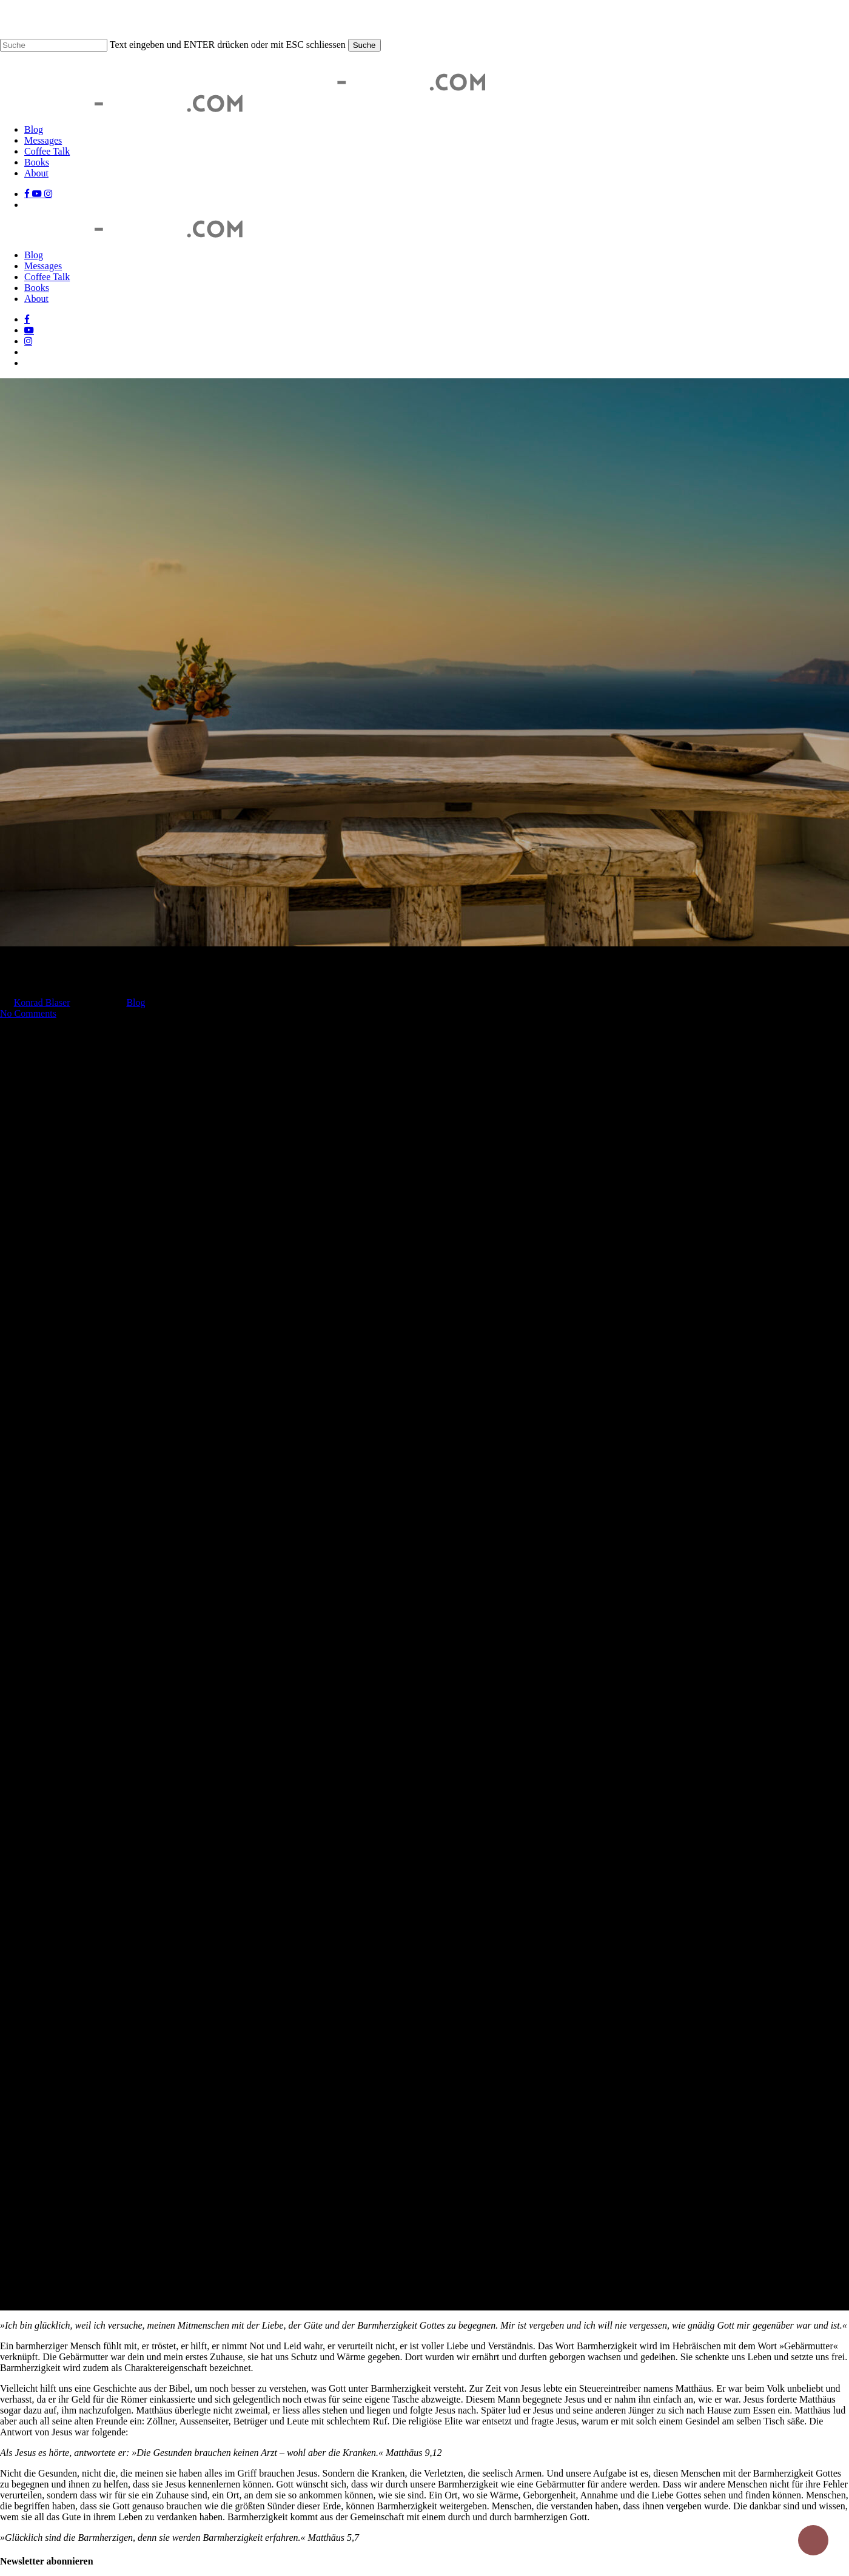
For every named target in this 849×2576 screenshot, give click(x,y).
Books (36, 288)
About (36, 298)
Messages (43, 266)
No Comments (28, 1013)
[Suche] (53, 45)
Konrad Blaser (42, 1002)
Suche (364, 45)
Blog (33, 255)
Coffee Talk (47, 277)
